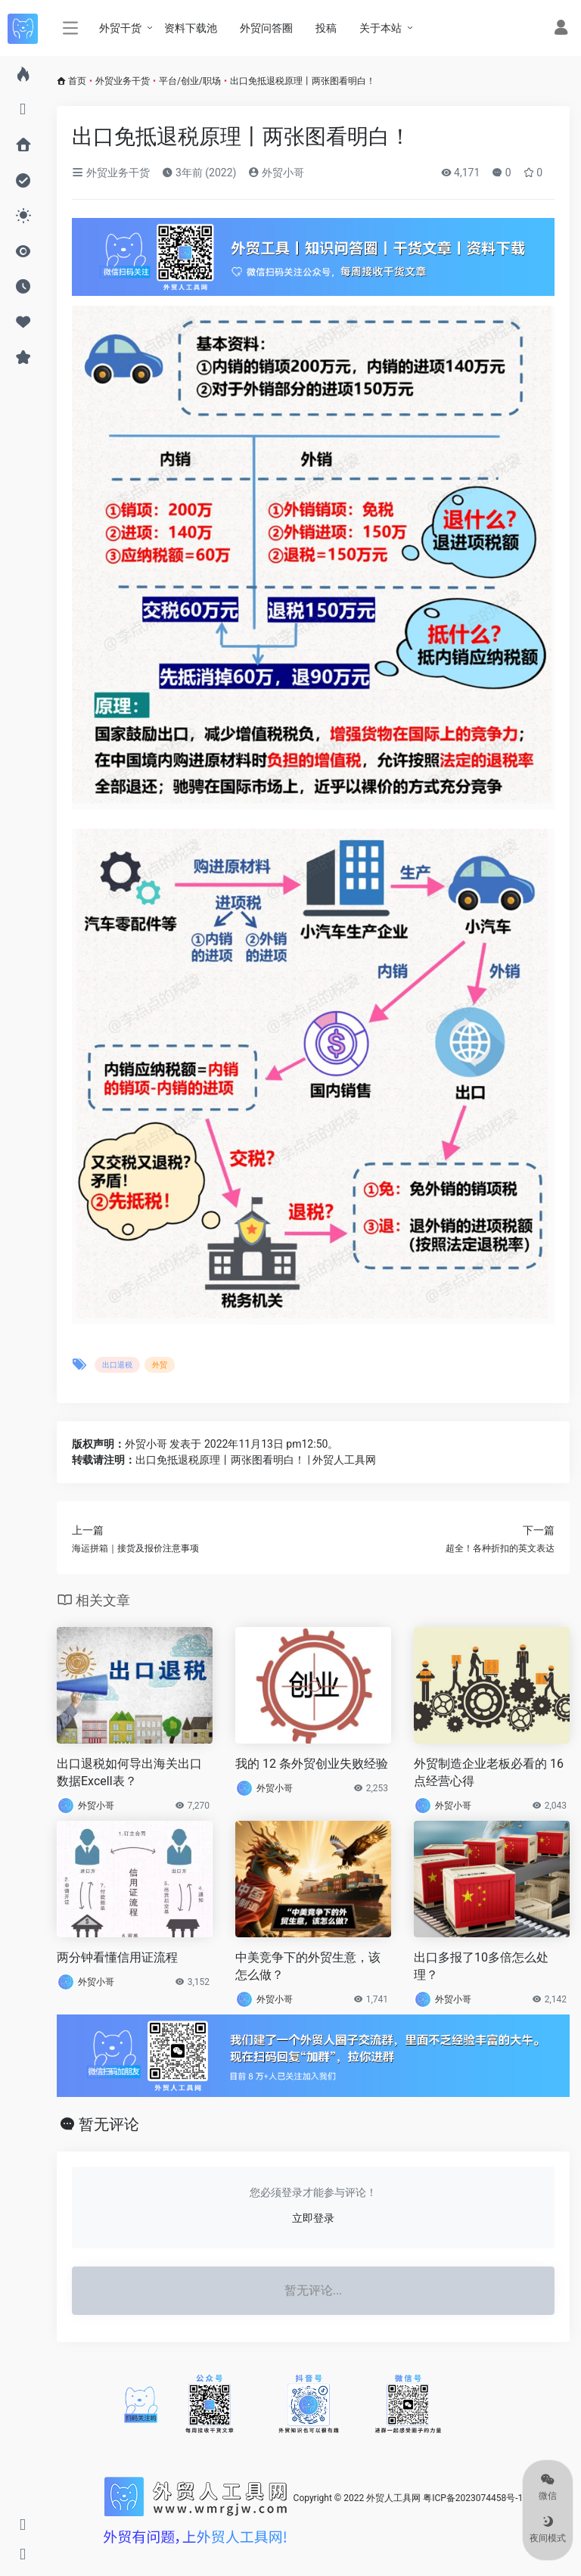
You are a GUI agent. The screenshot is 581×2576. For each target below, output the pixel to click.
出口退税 (117, 1365)
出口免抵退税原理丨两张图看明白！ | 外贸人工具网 (255, 1460)
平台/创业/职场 (190, 81)
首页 (77, 81)
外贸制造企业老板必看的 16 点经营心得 (489, 1772)
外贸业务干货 (122, 81)
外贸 (159, 1365)
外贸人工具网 (393, 2498)
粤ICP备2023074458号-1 (473, 2498)
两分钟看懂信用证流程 (117, 1957)
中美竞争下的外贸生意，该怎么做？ (308, 1966)
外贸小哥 (275, 172)
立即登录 (313, 2218)
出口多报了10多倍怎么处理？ (481, 1966)
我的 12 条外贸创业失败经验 (311, 1763)
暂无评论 (109, 2124)
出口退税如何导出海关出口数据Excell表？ (129, 1772)
